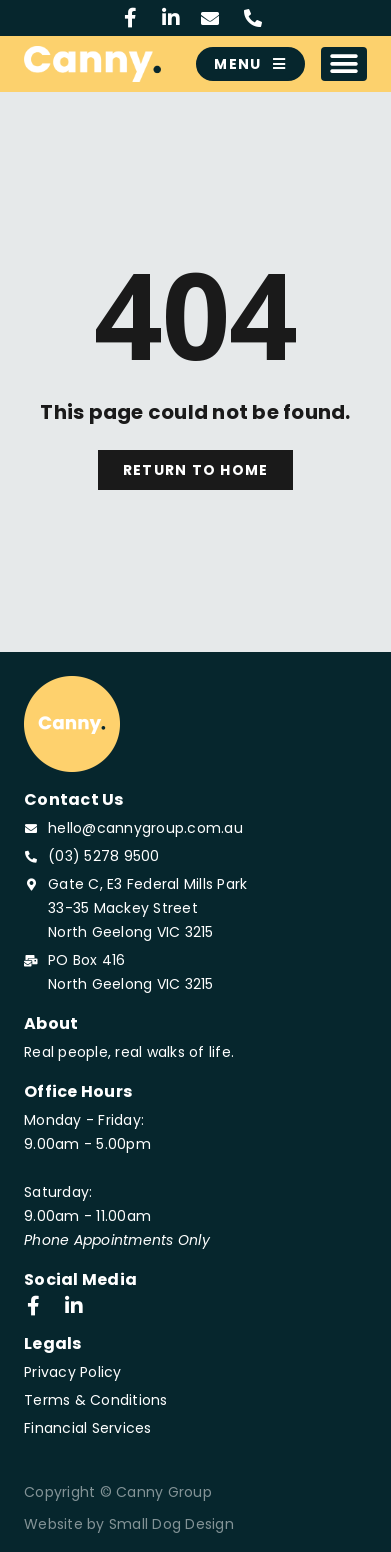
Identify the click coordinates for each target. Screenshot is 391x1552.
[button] (344, 64)
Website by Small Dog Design (129, 1524)
